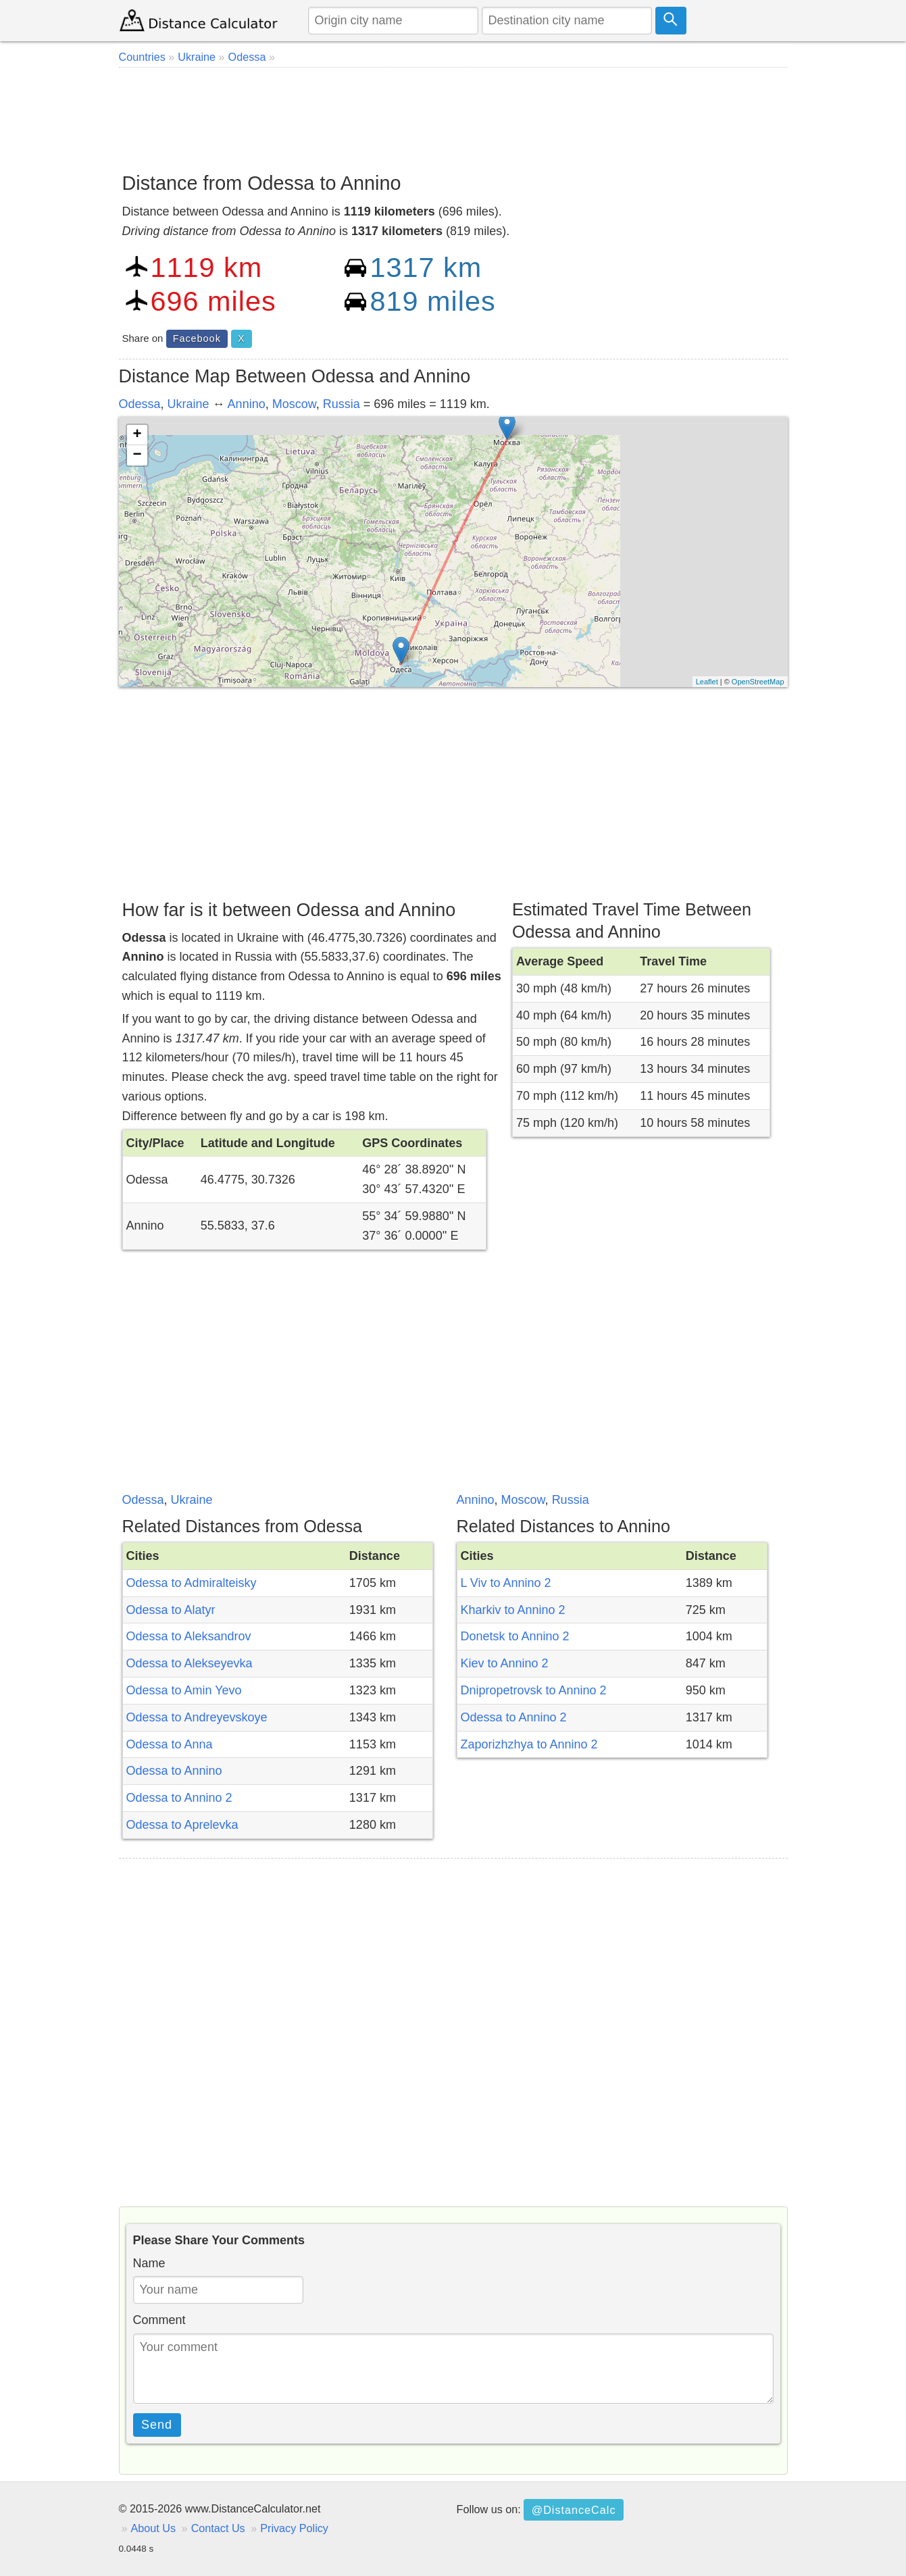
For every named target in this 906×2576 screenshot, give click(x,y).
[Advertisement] (453, 114)
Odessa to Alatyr (171, 1610)
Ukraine (188, 404)
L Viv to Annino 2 (506, 1583)
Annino (247, 404)
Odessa (140, 404)
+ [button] (136, 435)
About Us (153, 2528)
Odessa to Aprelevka (182, 1825)
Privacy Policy (294, 2528)
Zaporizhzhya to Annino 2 (529, 1744)
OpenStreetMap (758, 682)
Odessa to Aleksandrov (188, 1636)
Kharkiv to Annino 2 (513, 1610)
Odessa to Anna (169, 1744)
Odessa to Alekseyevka (189, 1663)
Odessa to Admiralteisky (191, 1583)
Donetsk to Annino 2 (515, 1636)
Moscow (294, 404)
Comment (159, 2320)
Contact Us (218, 2528)
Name (149, 2263)
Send (156, 2424)
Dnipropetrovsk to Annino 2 (534, 1690)
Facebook (197, 338)
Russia (341, 404)
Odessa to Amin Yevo (184, 1690)
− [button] (136, 455)
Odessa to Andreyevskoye (197, 1717)
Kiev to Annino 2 (505, 1663)
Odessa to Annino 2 (179, 1797)
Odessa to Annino (174, 1770)
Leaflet (707, 682)
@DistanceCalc (574, 2510)
